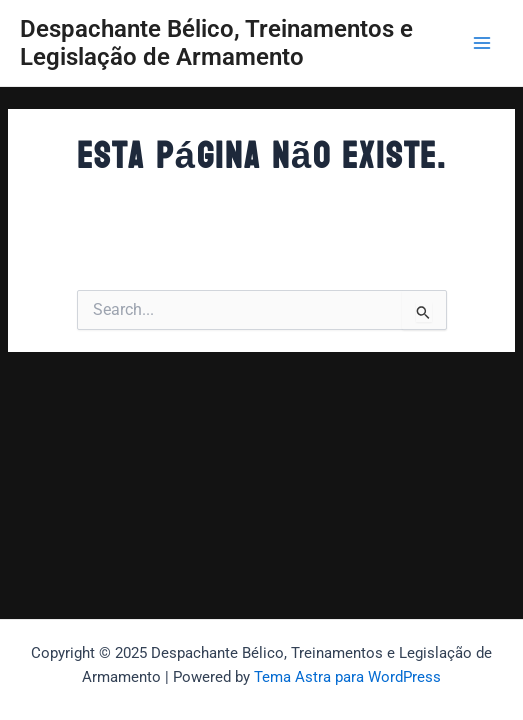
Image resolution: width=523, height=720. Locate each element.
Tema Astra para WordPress (347, 677)
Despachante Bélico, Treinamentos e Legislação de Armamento (216, 43)
